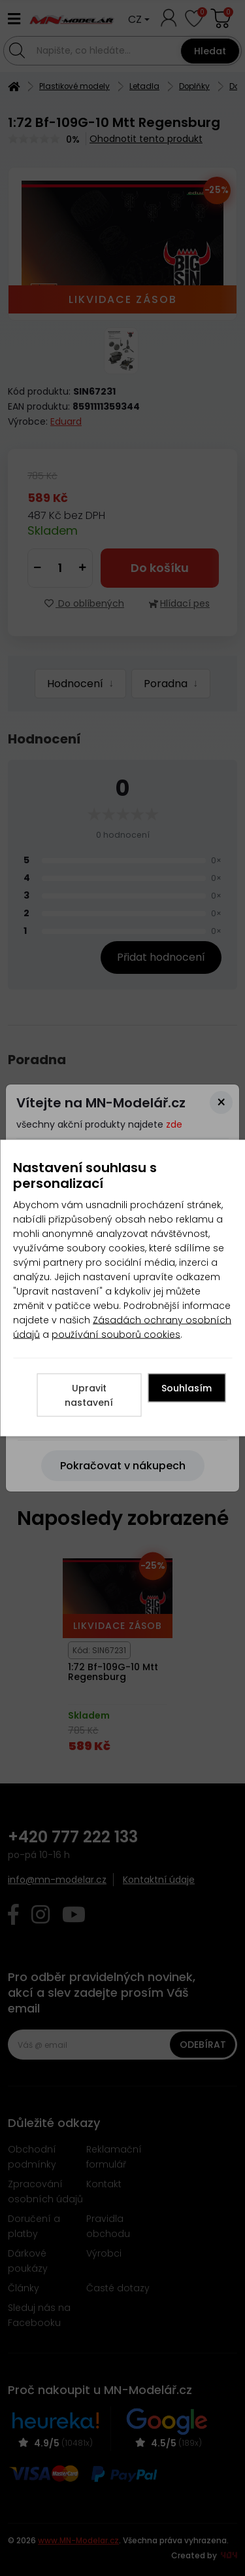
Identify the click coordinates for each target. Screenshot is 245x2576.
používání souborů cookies (116, 1334)
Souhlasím (186, 1388)
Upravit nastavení (89, 1395)
